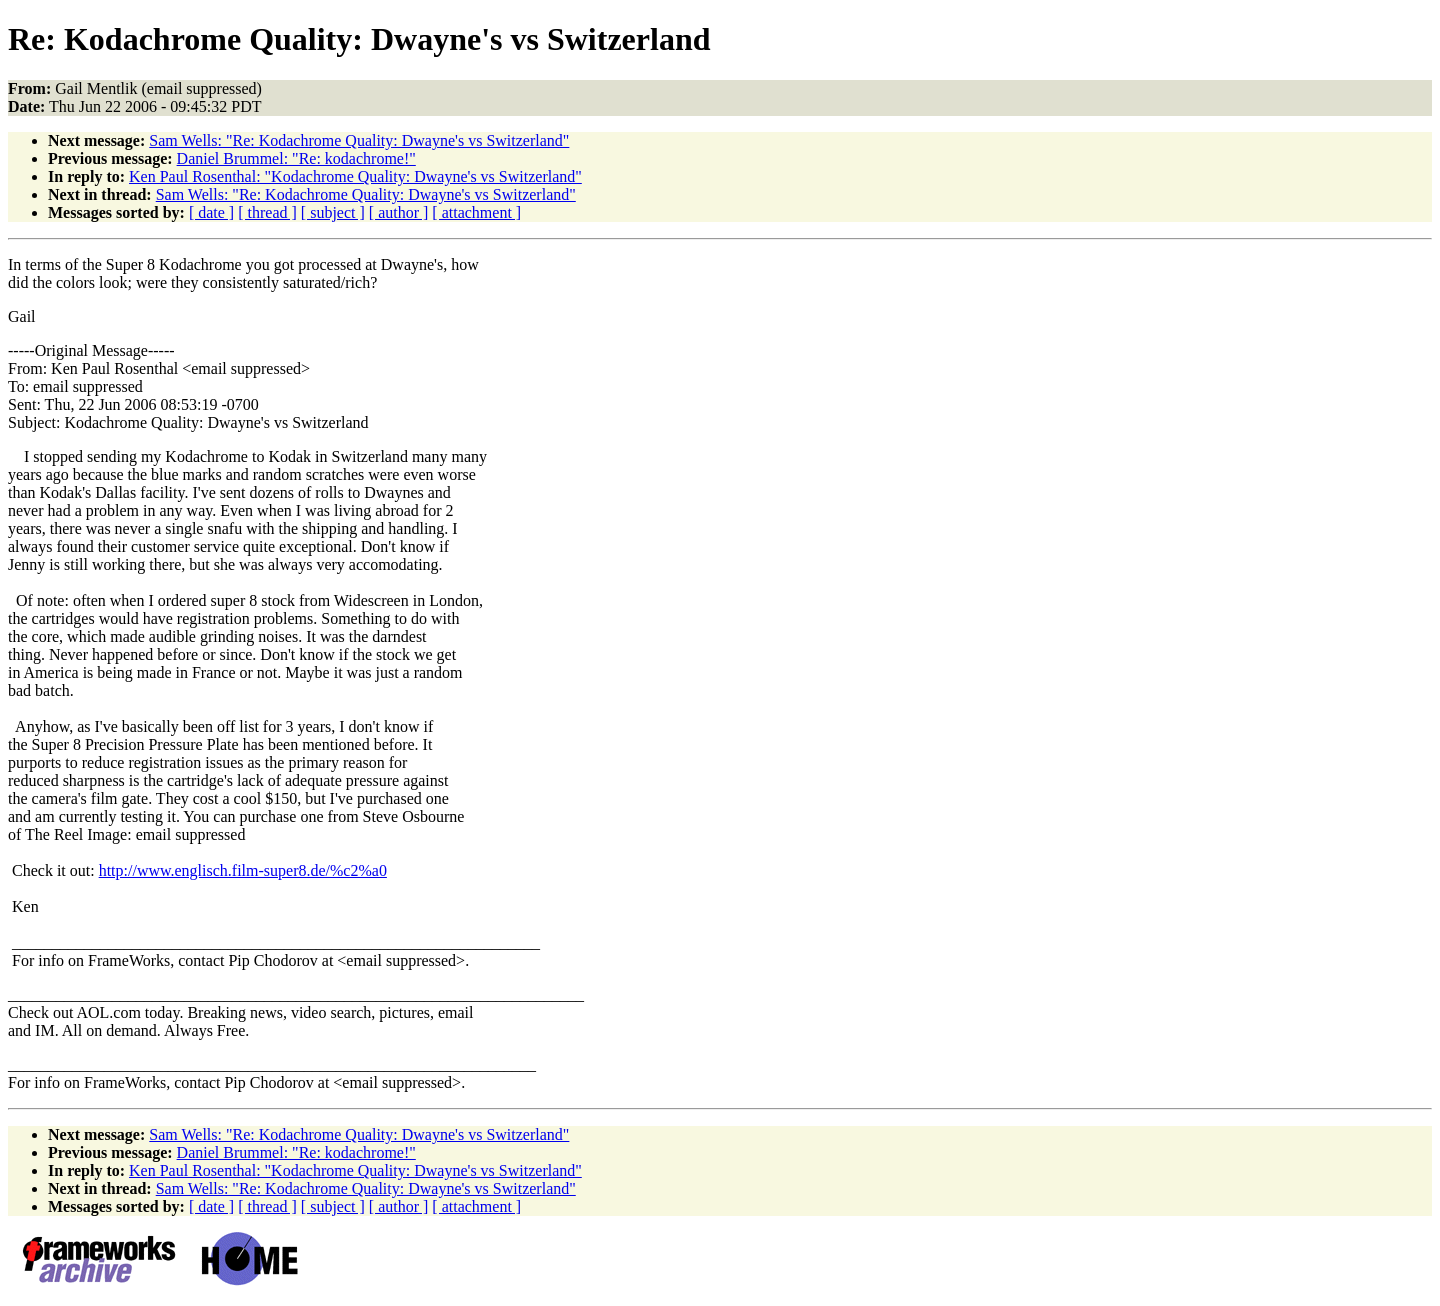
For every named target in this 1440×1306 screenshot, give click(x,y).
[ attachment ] (476, 212)
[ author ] (399, 212)
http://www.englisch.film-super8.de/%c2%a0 (243, 870)
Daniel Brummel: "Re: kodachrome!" (296, 158)
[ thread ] (267, 212)
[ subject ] (333, 212)
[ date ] (211, 212)
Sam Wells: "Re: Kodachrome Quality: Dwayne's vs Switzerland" (359, 140)
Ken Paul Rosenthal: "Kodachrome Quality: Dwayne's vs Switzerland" (355, 176)
